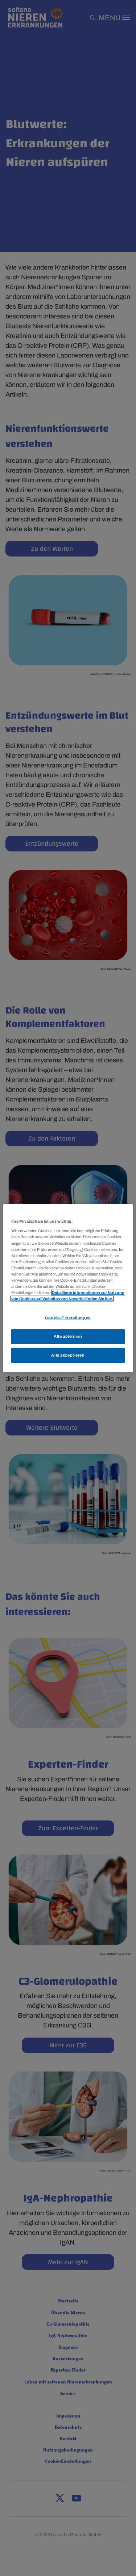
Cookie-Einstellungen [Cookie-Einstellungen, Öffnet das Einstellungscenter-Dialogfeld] (68, 1318)
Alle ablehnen (68, 1336)
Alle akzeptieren (68, 1355)
